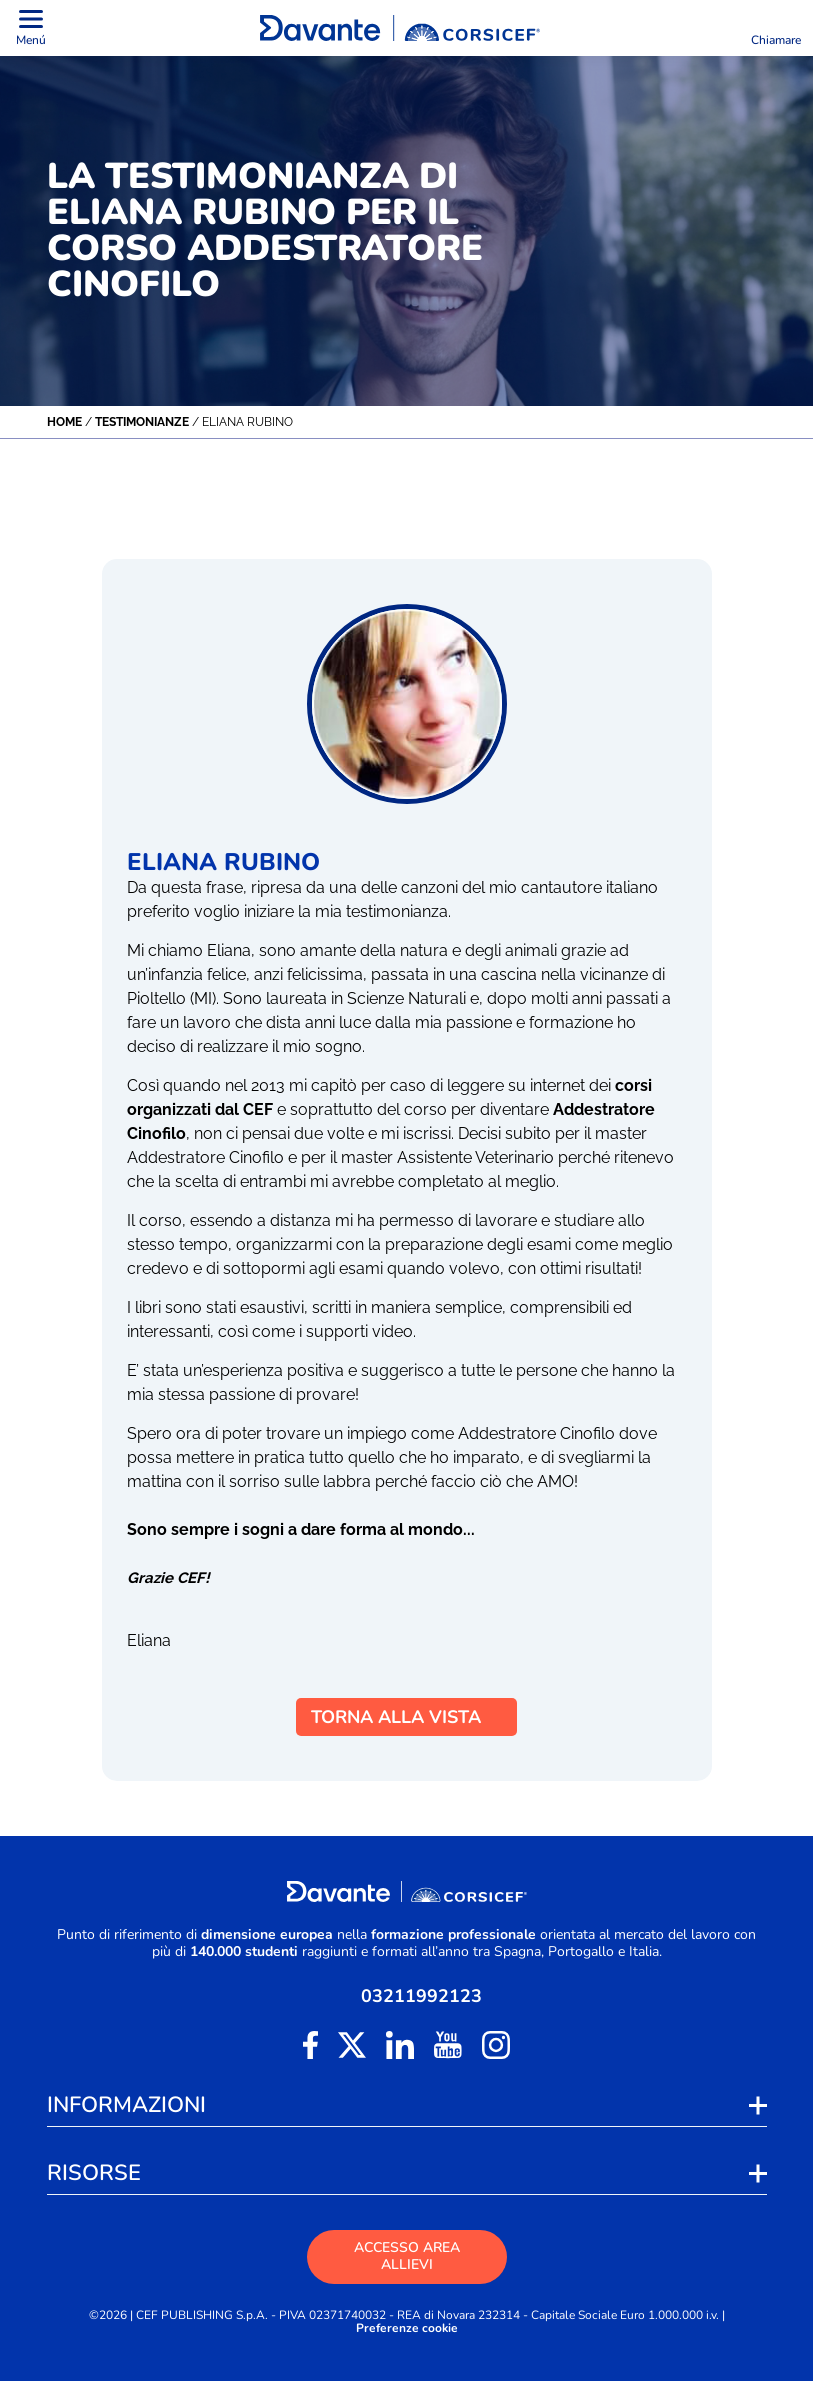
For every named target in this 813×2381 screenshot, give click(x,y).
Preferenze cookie (407, 2328)
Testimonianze (142, 422)
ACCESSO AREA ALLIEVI (407, 2256)
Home (64, 422)
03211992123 (421, 1996)
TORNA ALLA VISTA (406, 1717)
